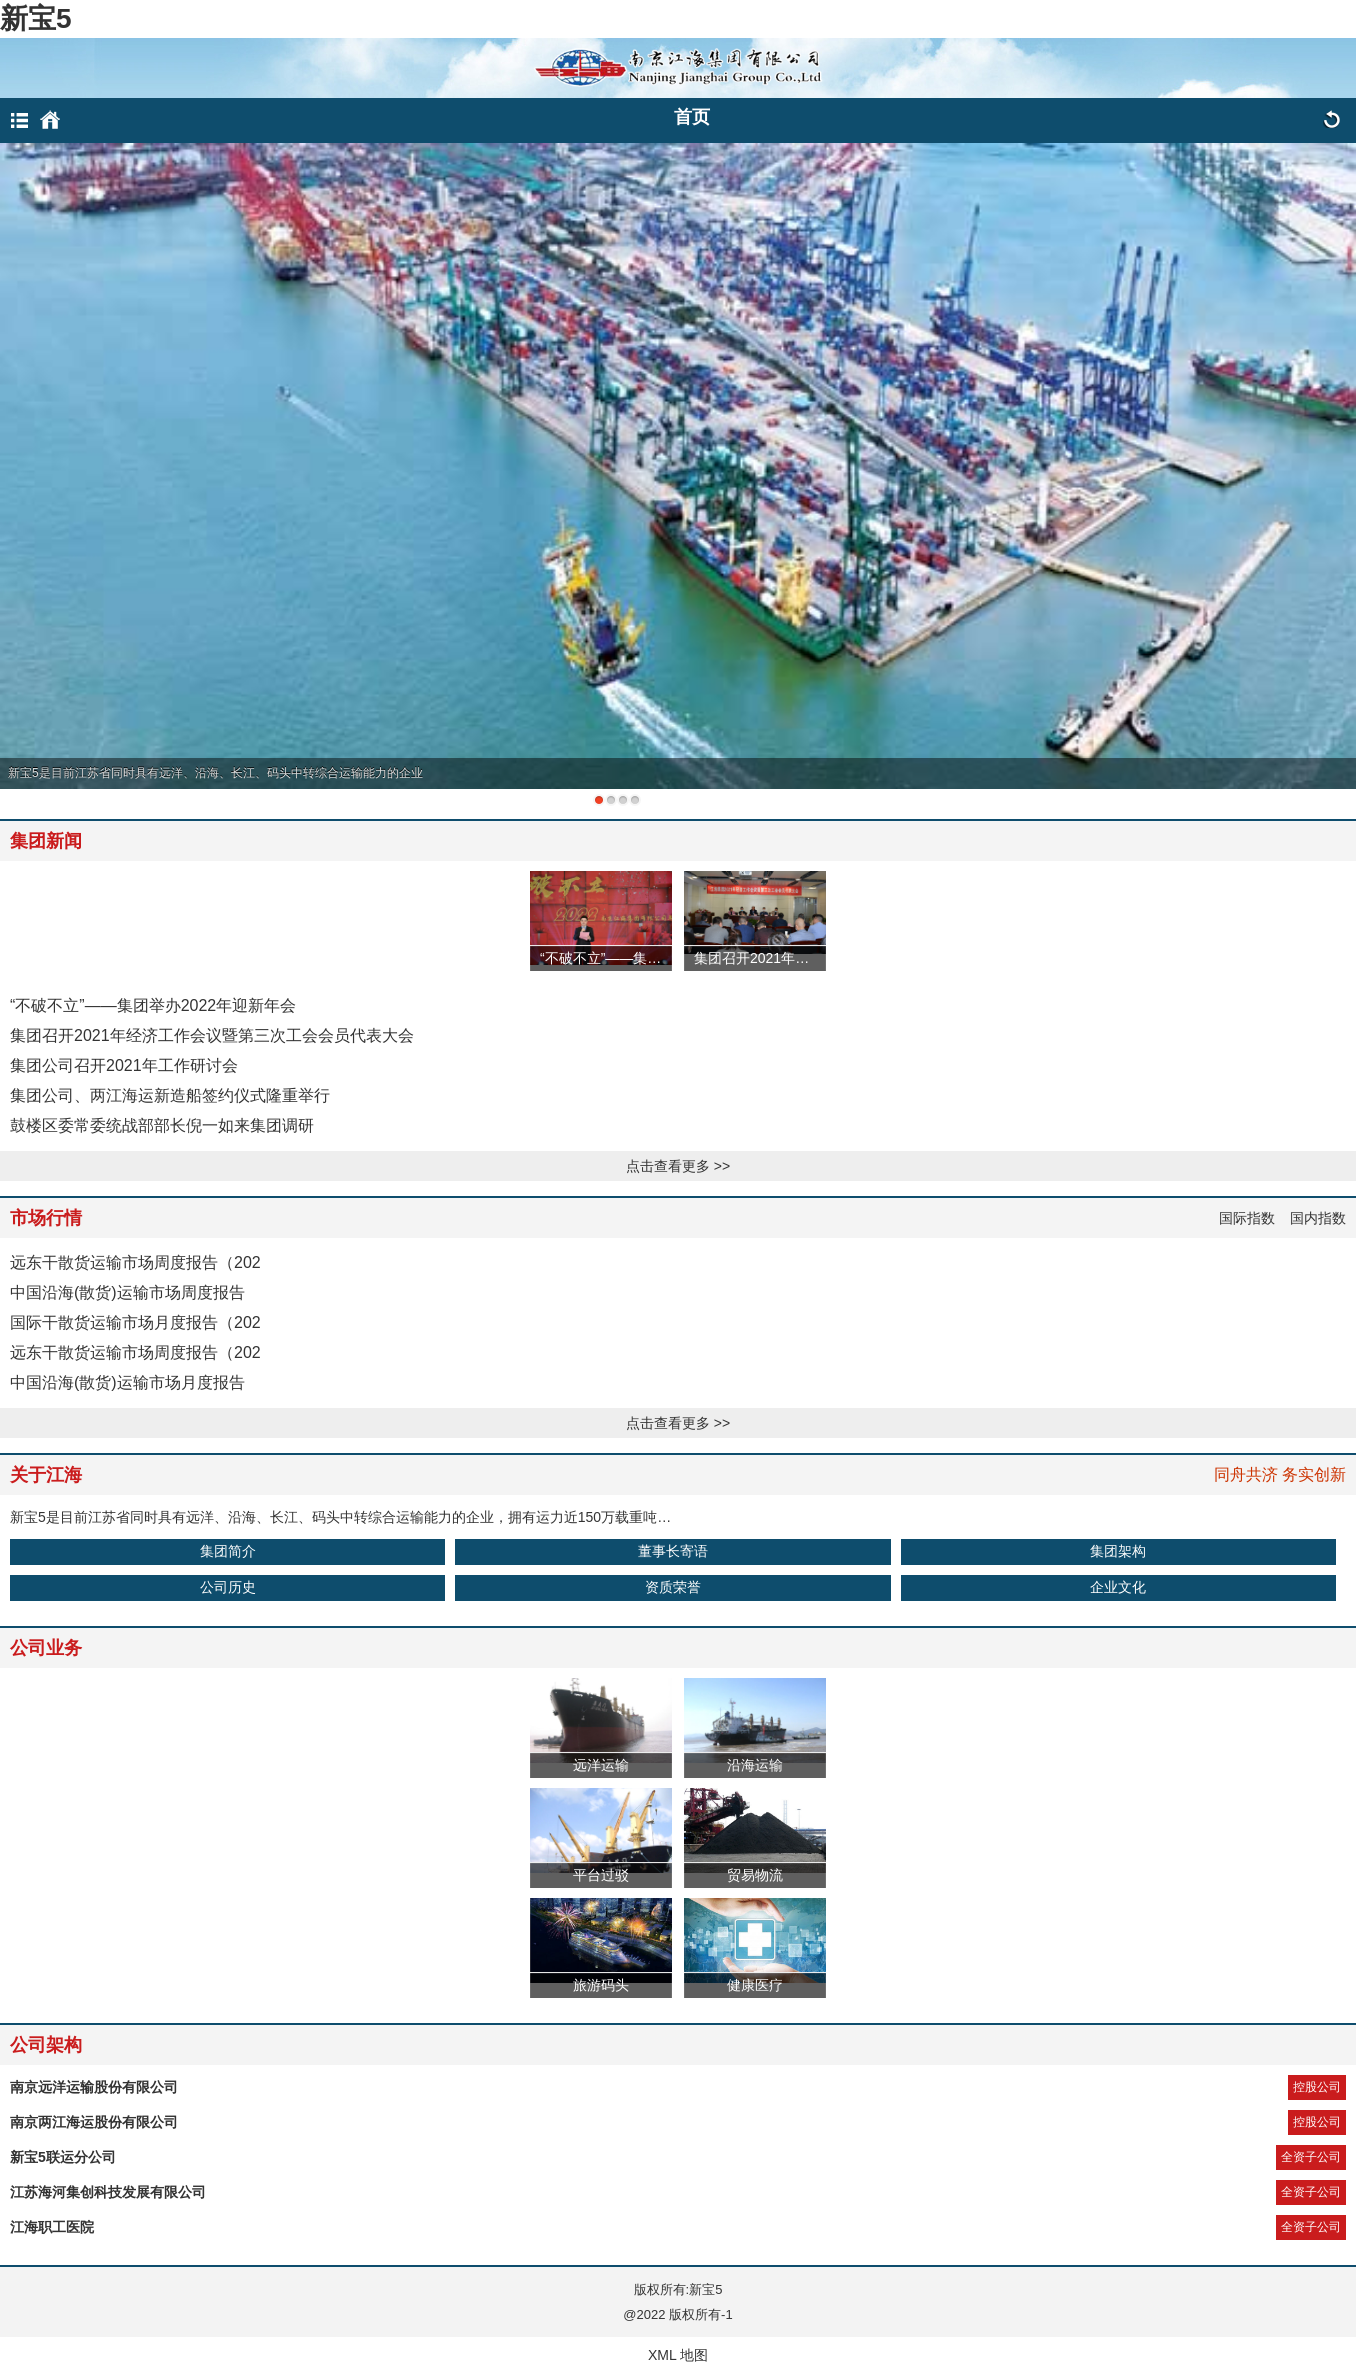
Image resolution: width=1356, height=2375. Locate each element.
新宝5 (36, 18)
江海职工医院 (52, 2227)
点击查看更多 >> (678, 1166)
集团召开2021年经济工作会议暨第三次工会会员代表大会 (212, 1035)
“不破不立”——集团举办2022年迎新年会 (153, 1005)
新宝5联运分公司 (63, 2157)
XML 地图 (678, 2355)
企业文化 (1118, 1587)
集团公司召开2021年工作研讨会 (124, 1065)
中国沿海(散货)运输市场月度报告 (127, 1382)
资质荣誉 (673, 1587)
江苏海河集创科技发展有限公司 (108, 2192)
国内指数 (1318, 1218)
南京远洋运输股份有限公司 (94, 2087)
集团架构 (1118, 1551)
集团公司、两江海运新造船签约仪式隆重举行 (170, 1095)
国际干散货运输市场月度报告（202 (135, 1322)
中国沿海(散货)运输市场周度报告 (127, 1292)
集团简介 (228, 1551)
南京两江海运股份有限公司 (94, 2122)
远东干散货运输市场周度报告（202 (135, 1262)
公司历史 (228, 1587)
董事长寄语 (673, 1551)
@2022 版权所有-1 (677, 2314)
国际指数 (1247, 1218)
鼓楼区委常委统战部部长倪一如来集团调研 (162, 1125)
